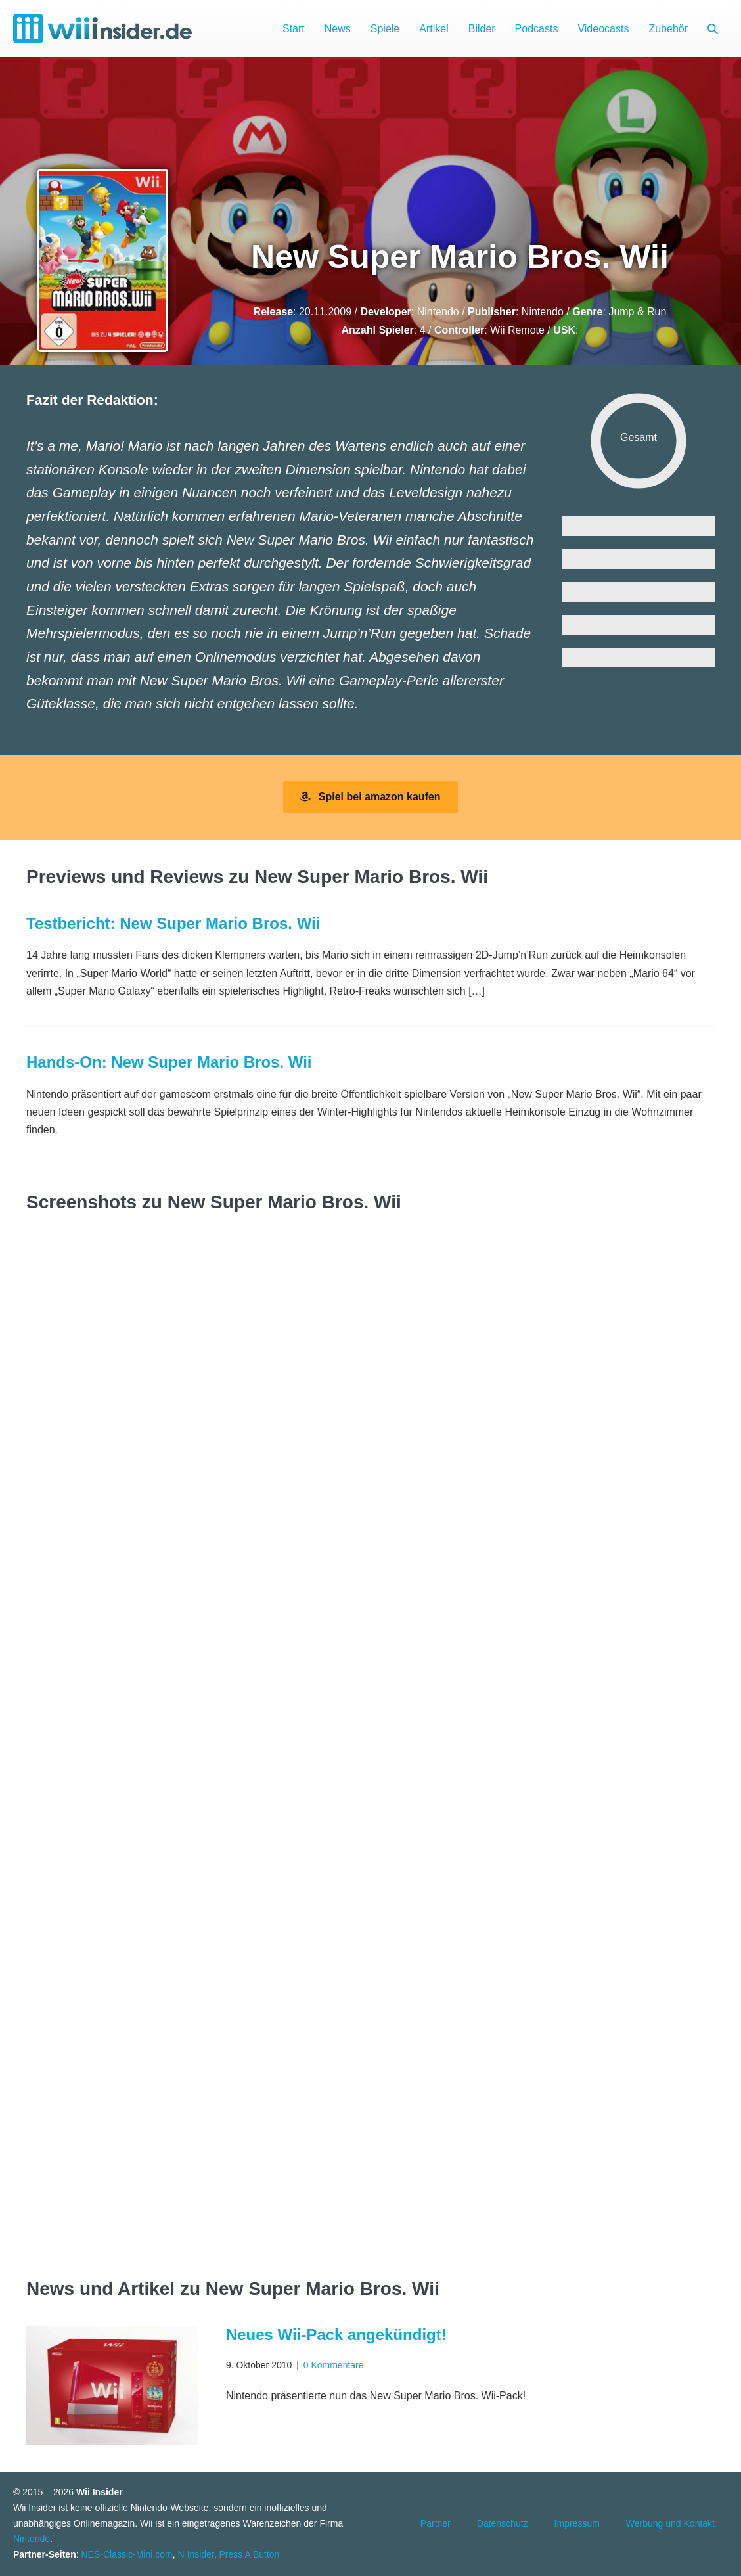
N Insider (196, 2554)
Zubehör (668, 28)
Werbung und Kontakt (670, 2523)
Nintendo (438, 311)
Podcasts (536, 28)
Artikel (433, 28)
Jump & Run (637, 311)
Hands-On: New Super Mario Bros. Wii (169, 1062)
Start (293, 28)
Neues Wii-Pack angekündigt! (336, 2334)
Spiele (384, 28)
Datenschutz (502, 2523)
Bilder (481, 28)
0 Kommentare (333, 2365)
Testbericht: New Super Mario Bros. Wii (173, 923)
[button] (713, 28)
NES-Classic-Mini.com (126, 2554)
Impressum (577, 2523)
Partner (435, 2523)
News (338, 28)
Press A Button (249, 2554)
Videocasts (603, 28)
